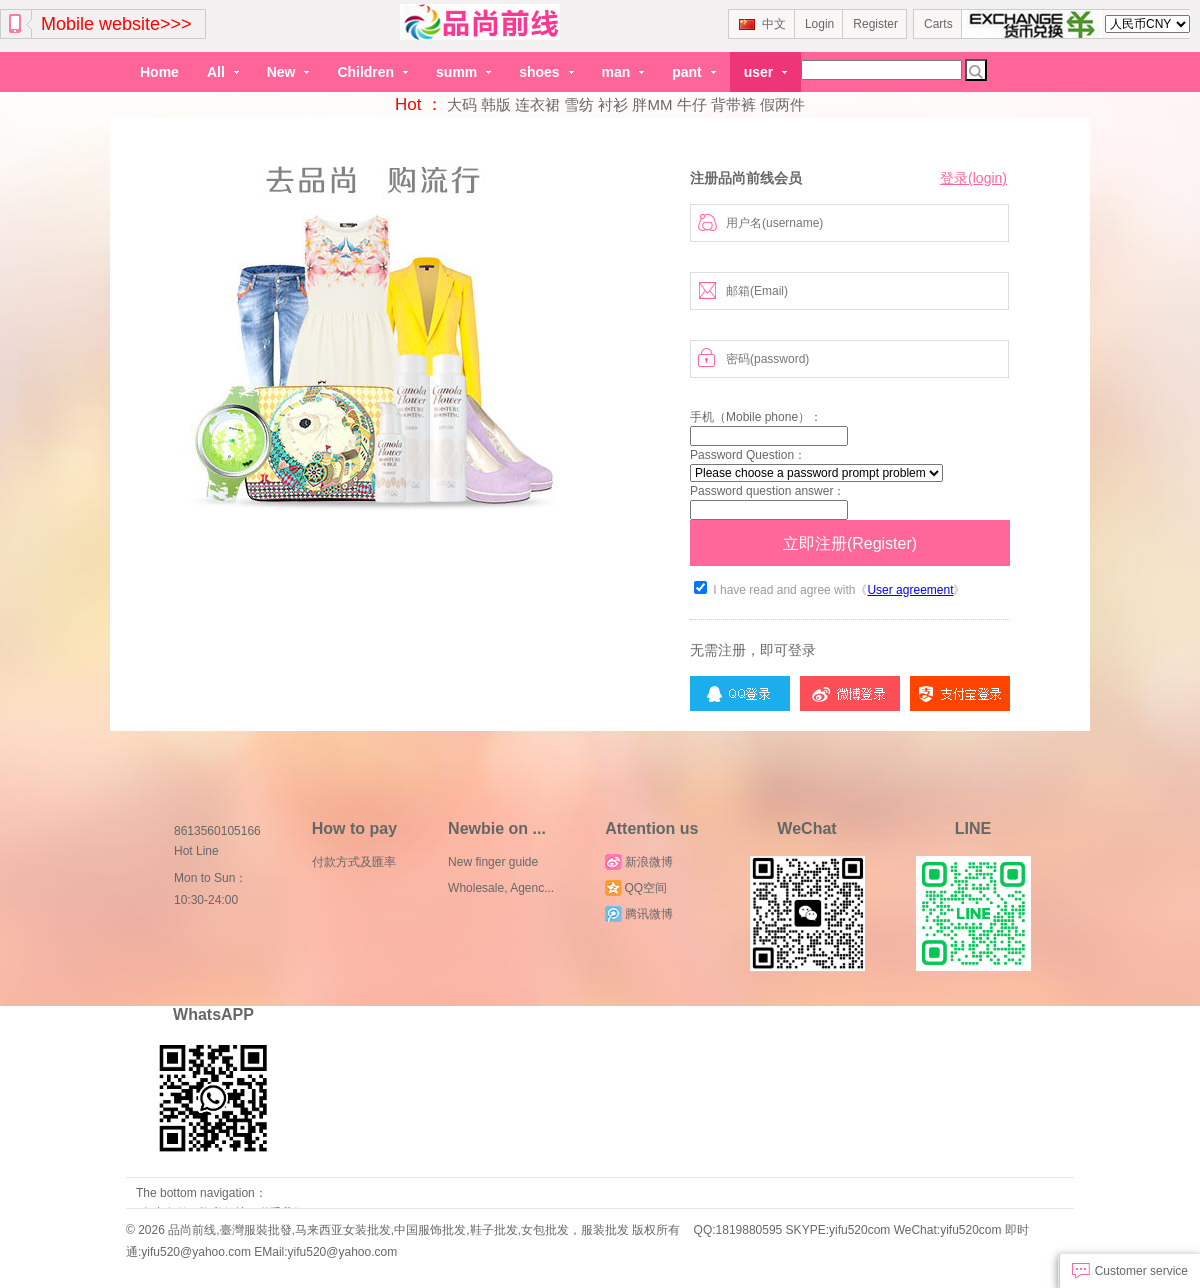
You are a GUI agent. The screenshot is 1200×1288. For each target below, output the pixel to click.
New (288, 72)
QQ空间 (636, 888)
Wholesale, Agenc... (501, 888)
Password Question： (748, 455)
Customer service (1130, 1271)
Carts (938, 24)
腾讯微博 (638, 914)
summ (463, 72)
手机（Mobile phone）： (756, 417)
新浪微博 (638, 862)
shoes (546, 72)
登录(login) (973, 178)
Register (875, 24)
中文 (762, 24)
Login (819, 24)
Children (372, 72)
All (223, 72)
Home (159, 72)
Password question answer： (767, 491)
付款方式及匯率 (354, 862)
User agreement (910, 590)
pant (693, 72)
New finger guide (493, 862)
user (765, 72)
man (623, 72)
